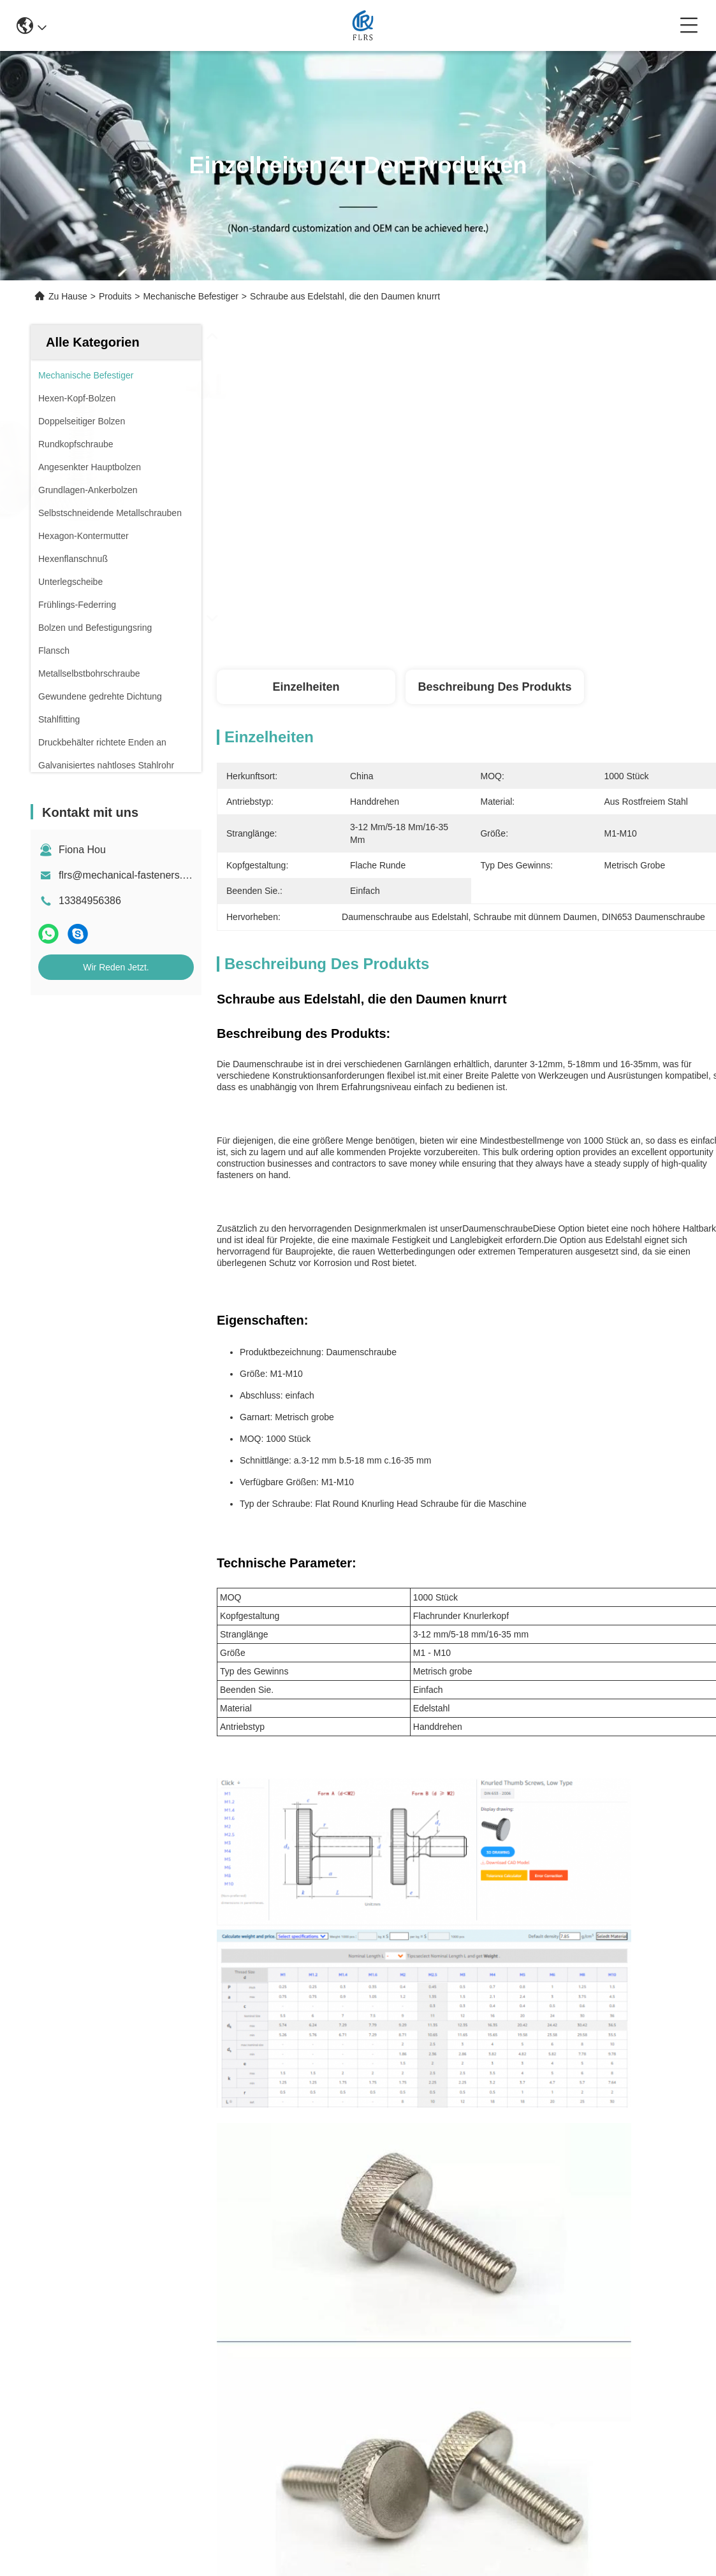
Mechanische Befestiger (190, 296)
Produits (115, 296)
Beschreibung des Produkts (494, 686)
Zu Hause (67, 296)
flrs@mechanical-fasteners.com (130, 875)
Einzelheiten (305, 686)
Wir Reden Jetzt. (116, 967)
